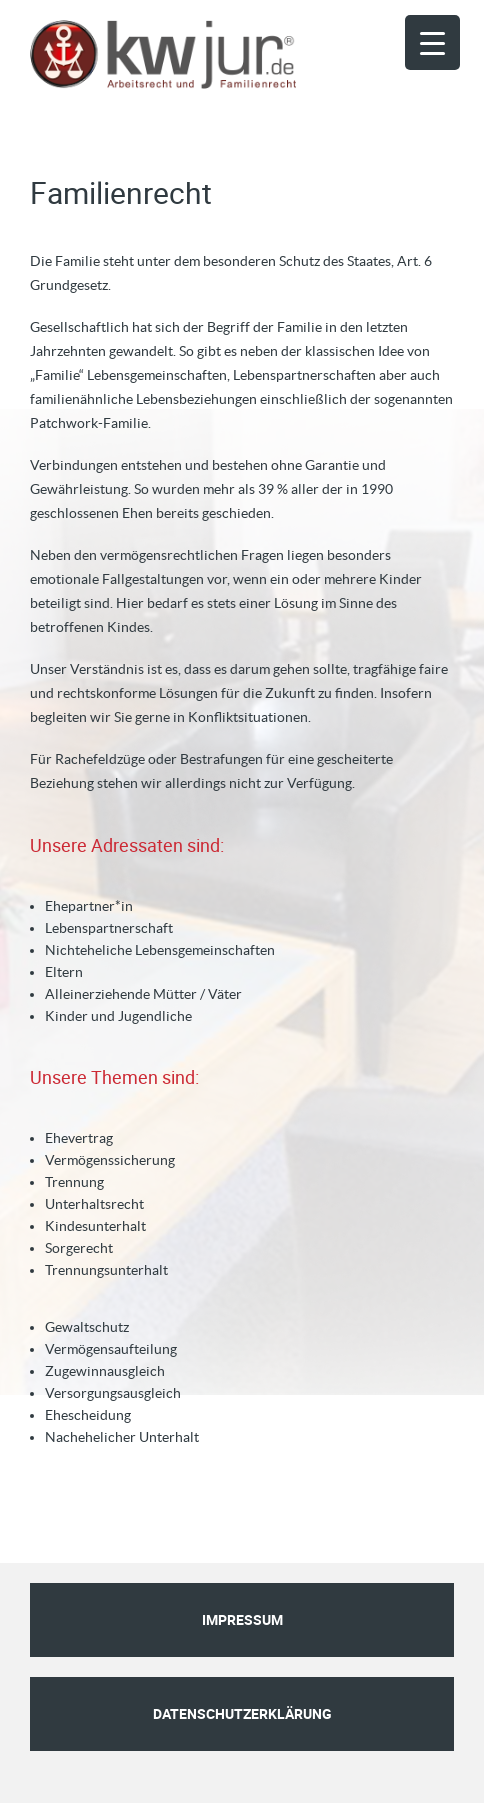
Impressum (242, 1619)
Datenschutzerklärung (242, 1713)
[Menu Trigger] (432, 42)
